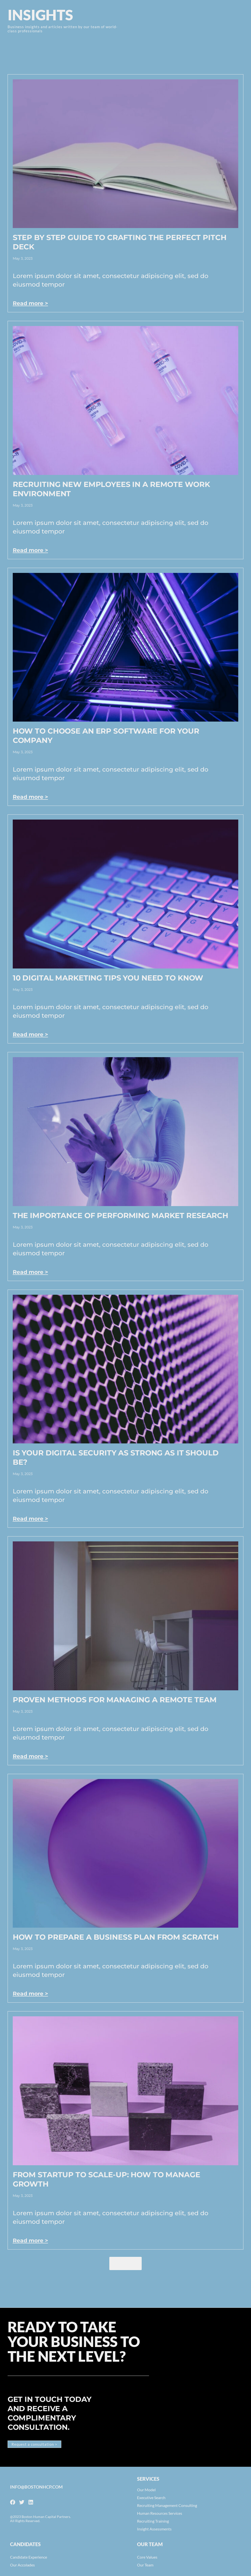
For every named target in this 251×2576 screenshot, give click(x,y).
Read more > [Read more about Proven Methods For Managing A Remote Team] (30, 1756)
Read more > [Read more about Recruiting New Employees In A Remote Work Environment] (30, 550)
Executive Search (151, 2497)
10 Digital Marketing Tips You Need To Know (108, 977)
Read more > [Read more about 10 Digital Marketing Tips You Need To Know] (30, 1034)
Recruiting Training (153, 2521)
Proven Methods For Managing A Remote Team (115, 1699)
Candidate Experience (28, 2557)
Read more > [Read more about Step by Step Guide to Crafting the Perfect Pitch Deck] (30, 303)
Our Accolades (22, 2565)
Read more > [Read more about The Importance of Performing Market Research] (30, 1272)
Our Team (145, 2565)
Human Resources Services (159, 2513)
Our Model (146, 2489)
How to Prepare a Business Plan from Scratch (116, 1937)
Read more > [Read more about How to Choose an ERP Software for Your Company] (30, 797)
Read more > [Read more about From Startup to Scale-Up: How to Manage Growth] (30, 2240)
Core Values (147, 2557)
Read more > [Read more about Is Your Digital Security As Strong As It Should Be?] (30, 1518)
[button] (125, 2263)
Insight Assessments (154, 2529)
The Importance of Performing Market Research (120, 1215)
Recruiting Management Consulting (167, 2505)
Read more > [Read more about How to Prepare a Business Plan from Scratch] (30, 1993)
